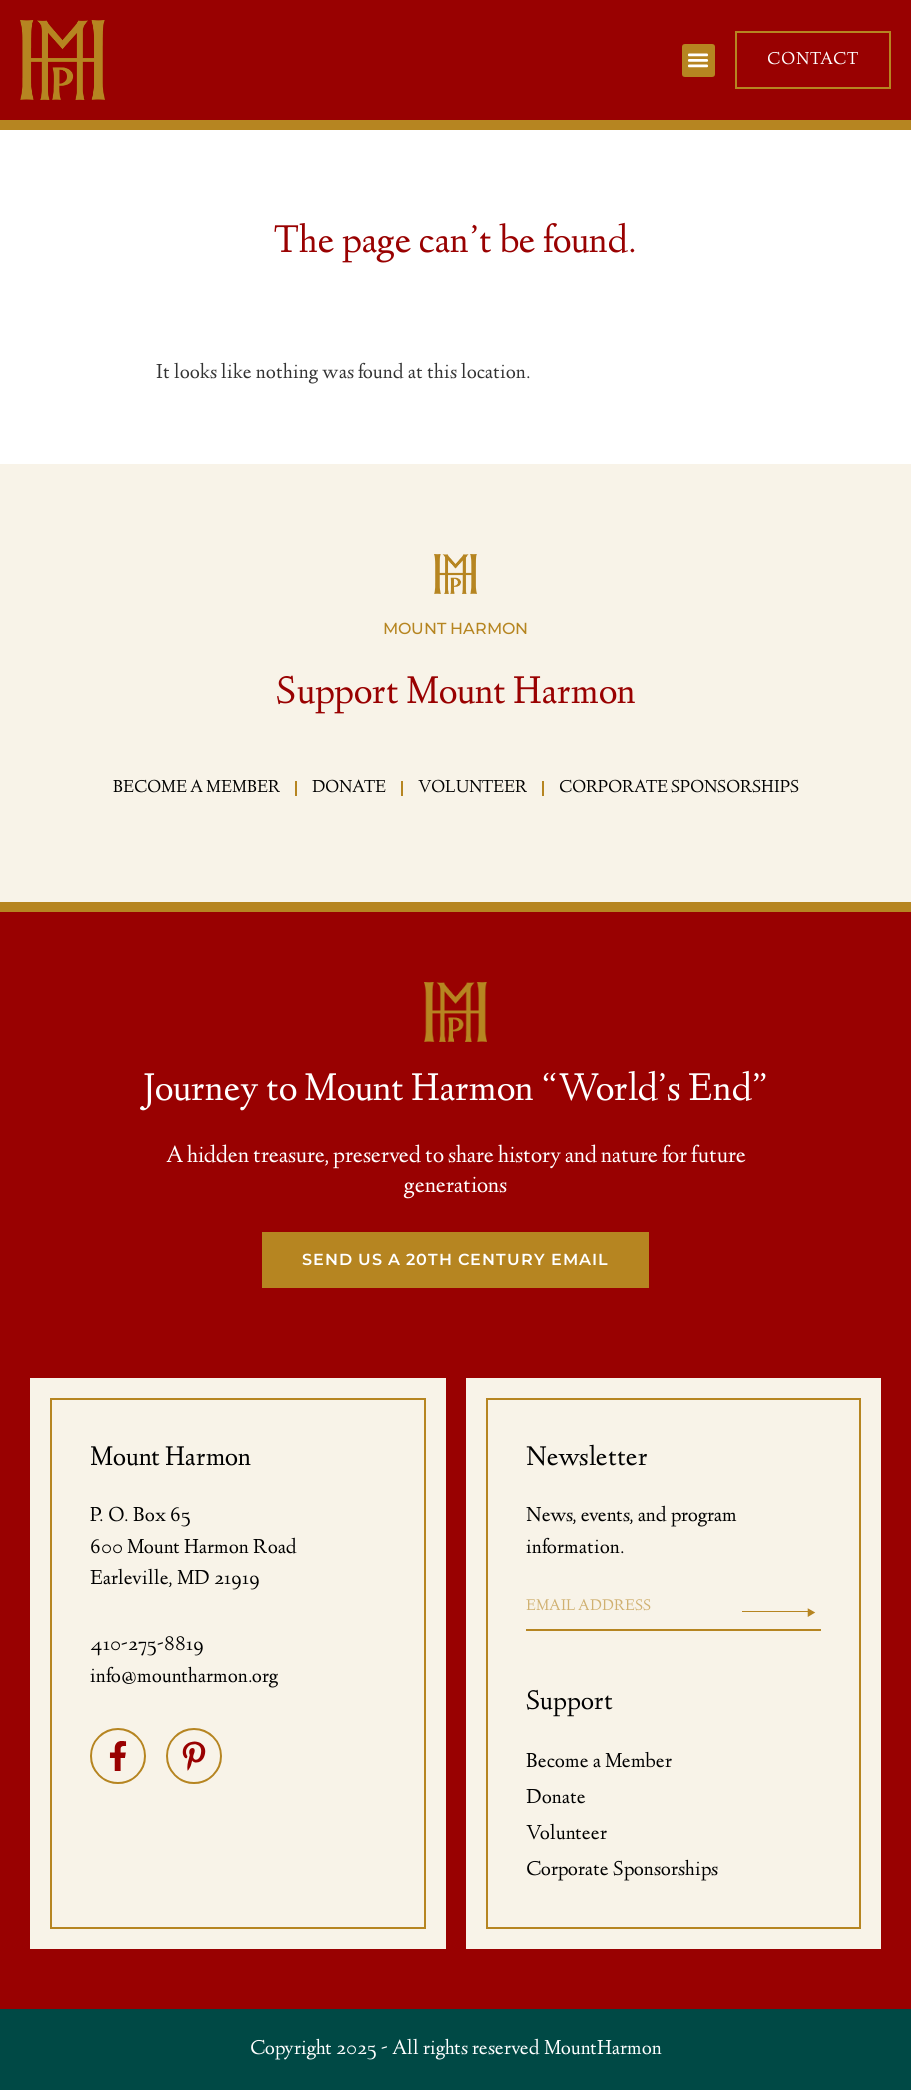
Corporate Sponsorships (622, 1870)
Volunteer (566, 1834)
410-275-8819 (147, 1645)
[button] (698, 60)
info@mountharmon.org (184, 1677)
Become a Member (599, 1762)
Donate (556, 1798)
